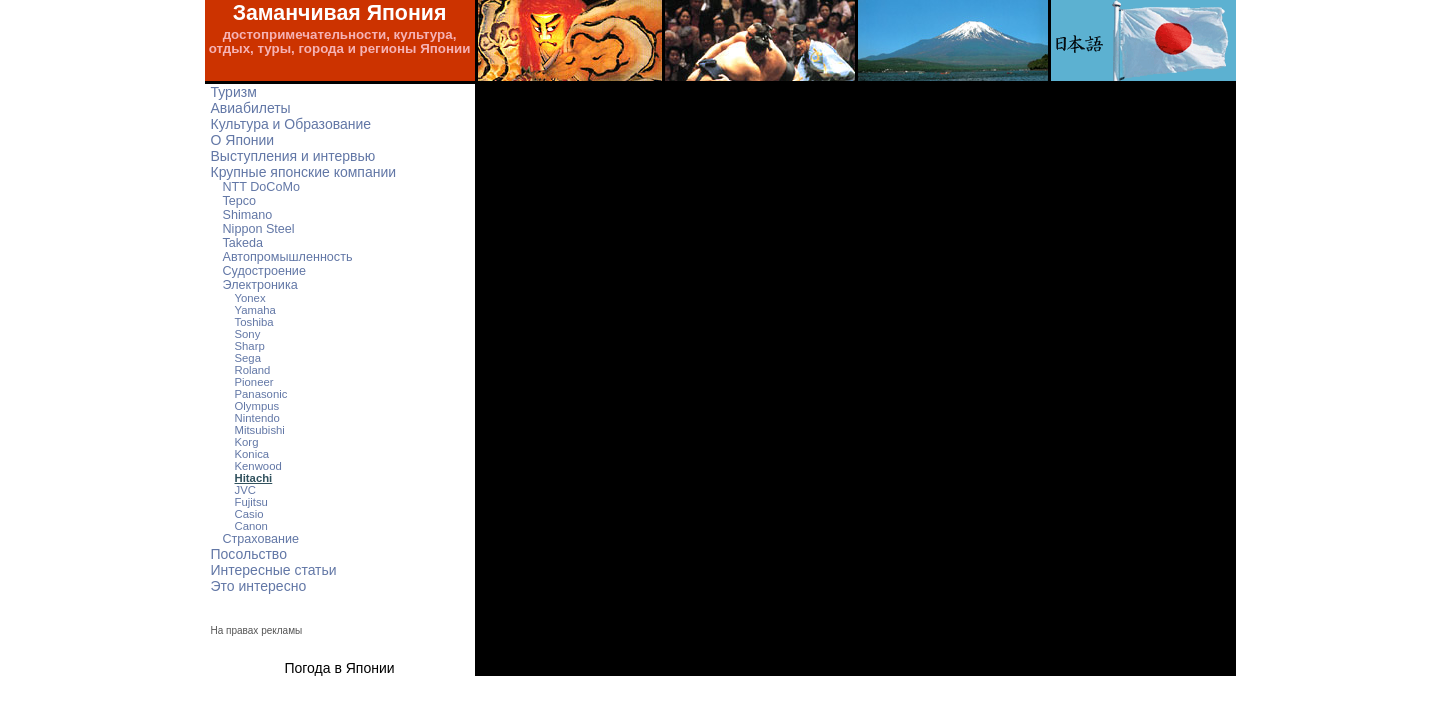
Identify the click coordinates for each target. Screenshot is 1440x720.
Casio (249, 514)
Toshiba (254, 322)
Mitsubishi (260, 430)
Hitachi (254, 478)
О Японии (243, 140)
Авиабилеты (251, 108)
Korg (247, 442)
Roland (253, 370)
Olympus (257, 406)
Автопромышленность (288, 257)
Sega (248, 358)
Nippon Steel (259, 229)
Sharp (250, 346)
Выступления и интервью (293, 156)
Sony (248, 334)
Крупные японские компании (304, 172)
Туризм (234, 92)
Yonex (250, 298)
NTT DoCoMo (261, 187)
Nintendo (257, 418)
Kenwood (258, 466)
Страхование (261, 539)
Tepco (240, 201)
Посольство (249, 554)
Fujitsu (251, 502)
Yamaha (255, 310)
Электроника (260, 285)
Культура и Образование (291, 124)
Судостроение (264, 271)
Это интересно (259, 586)
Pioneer (254, 382)
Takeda (243, 243)
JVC (245, 490)
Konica (252, 454)
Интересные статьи (274, 570)
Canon (251, 526)
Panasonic (261, 394)
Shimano (248, 215)
